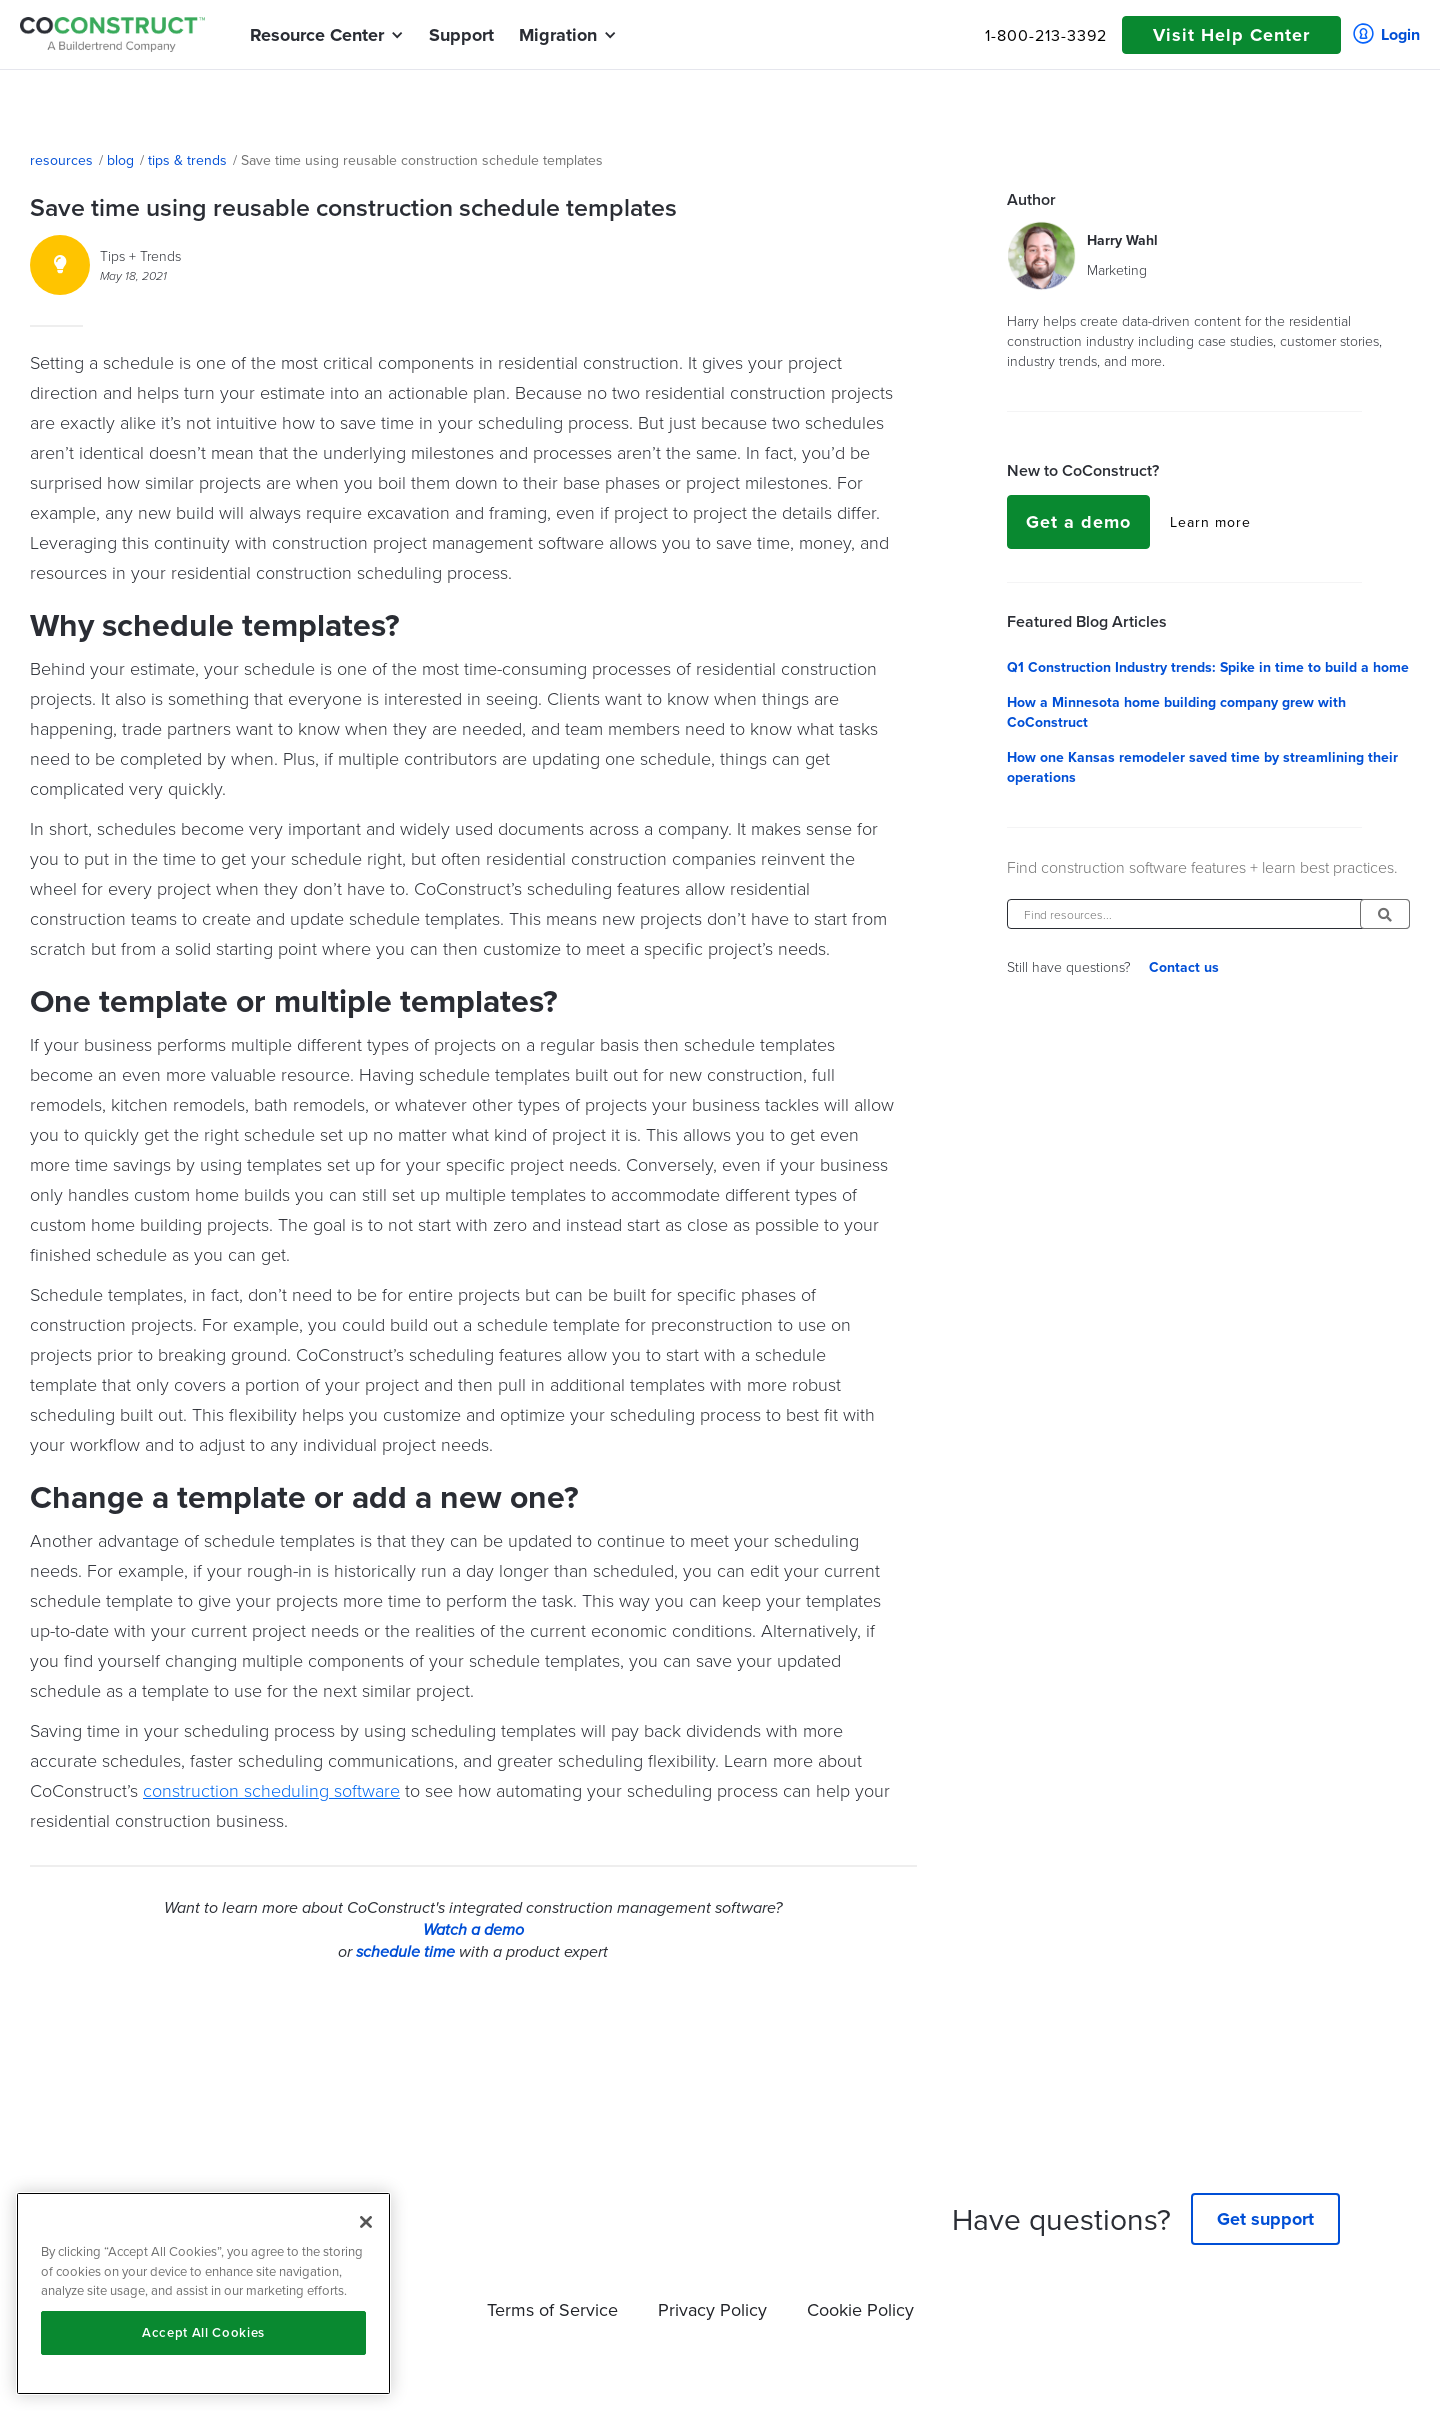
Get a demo (1078, 522)
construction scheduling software (271, 1790)
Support (461, 35)
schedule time (405, 1952)
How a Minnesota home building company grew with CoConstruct (1176, 712)
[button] (317, 35)
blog (120, 160)
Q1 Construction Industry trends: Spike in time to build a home (1208, 667)
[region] (203, 2293)
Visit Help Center (1231, 35)
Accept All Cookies (203, 2332)
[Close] (366, 2222)
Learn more (1210, 522)
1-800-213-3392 (1046, 35)
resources (61, 160)
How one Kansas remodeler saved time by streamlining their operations (1202, 767)
